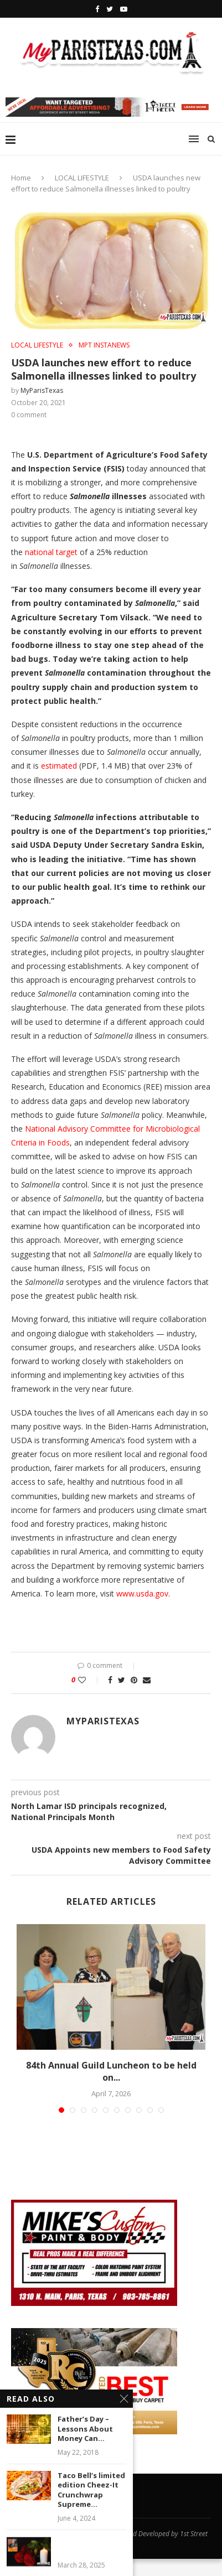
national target (51, 552)
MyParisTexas (41, 390)
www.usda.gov (142, 1593)
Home (21, 178)
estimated (59, 765)
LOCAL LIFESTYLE (82, 178)
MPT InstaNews (104, 345)
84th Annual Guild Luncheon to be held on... (111, 2071)
